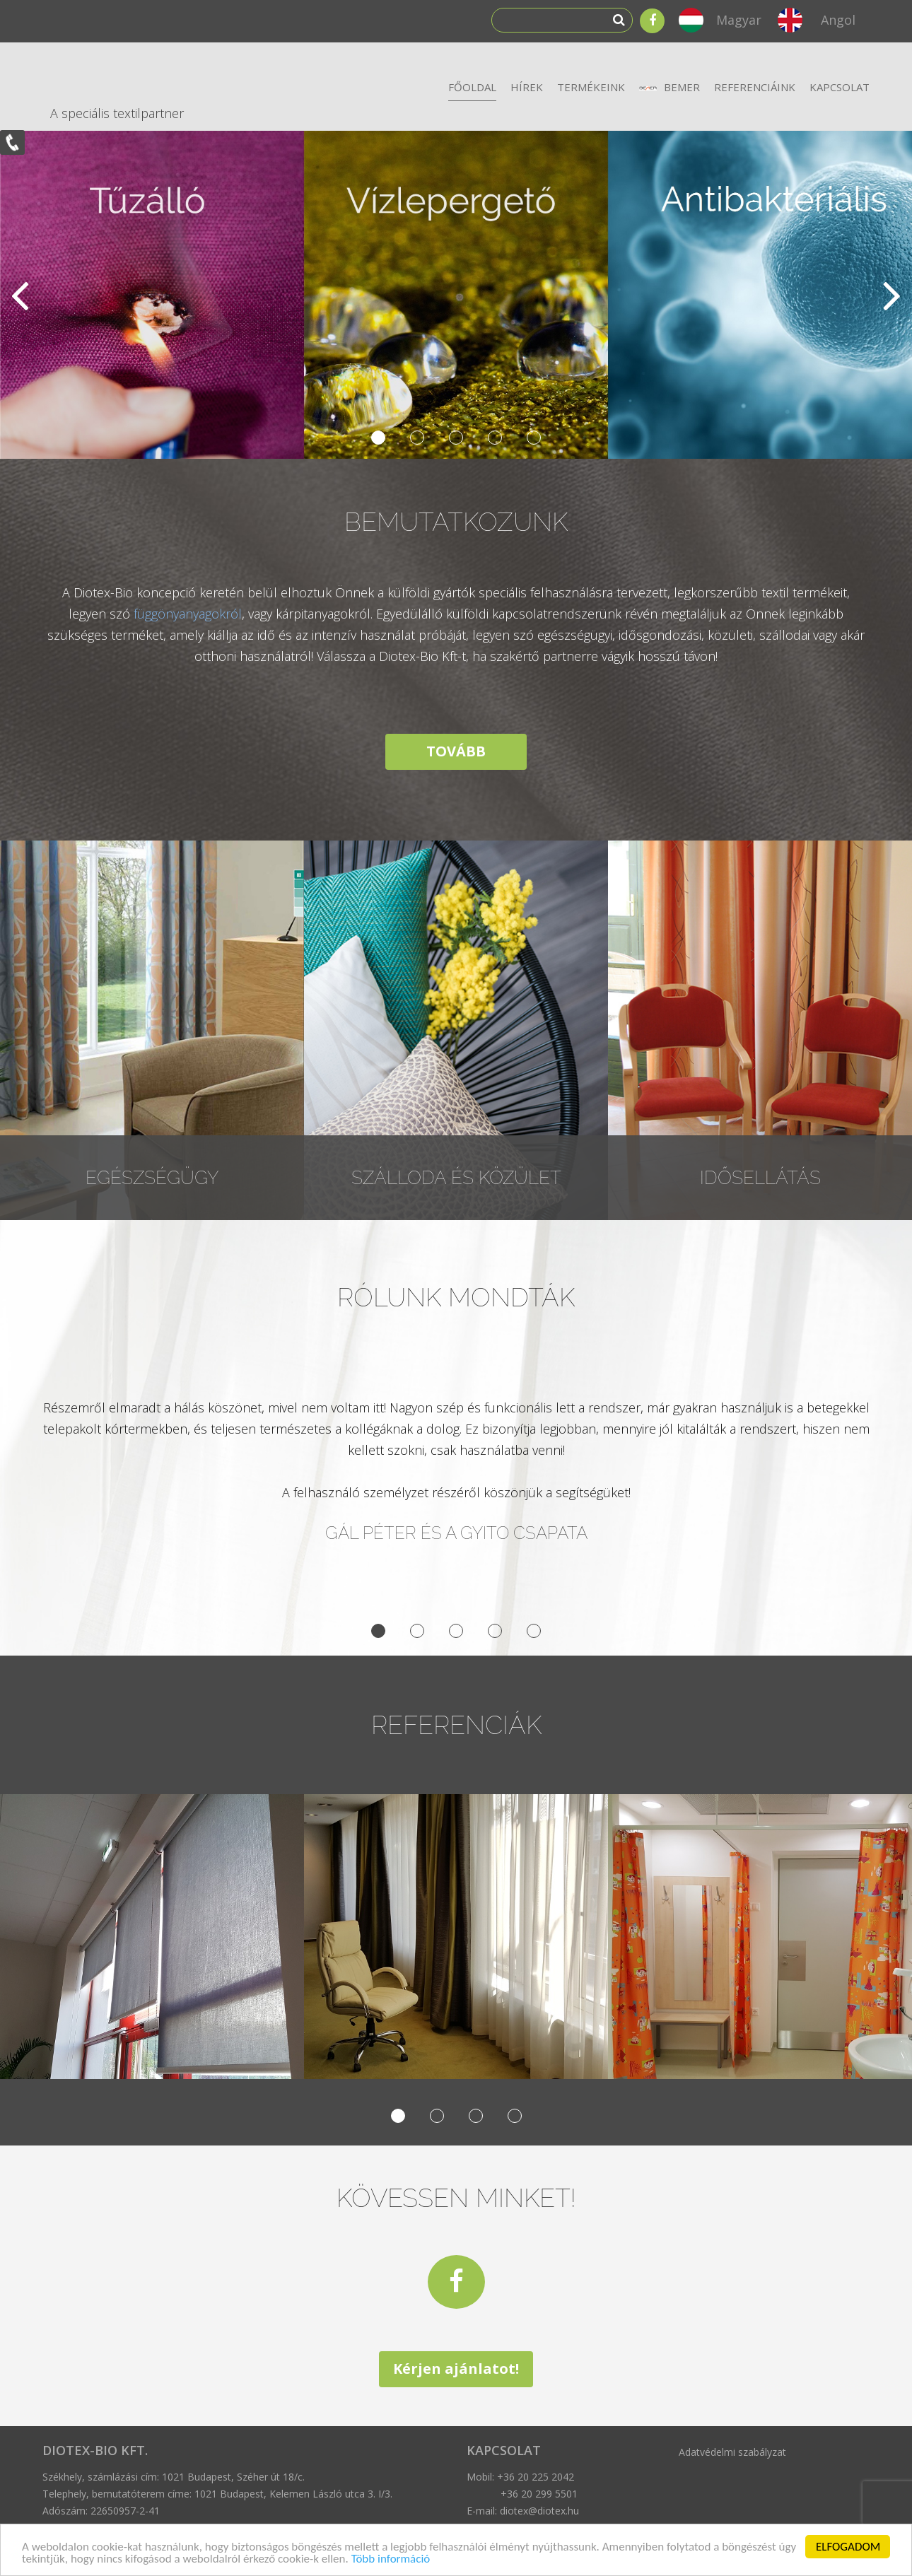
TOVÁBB (456, 751)
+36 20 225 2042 (535, 2476)
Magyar (738, 19)
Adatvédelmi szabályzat (732, 2452)
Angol (838, 19)
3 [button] (456, 438)
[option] (456, 295)
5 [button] (534, 438)
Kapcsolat (839, 87)
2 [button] (417, 438)
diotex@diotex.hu (539, 2510)
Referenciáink (754, 87)
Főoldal (472, 87)
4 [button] (495, 438)
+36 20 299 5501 (539, 2493)
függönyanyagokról (188, 613)
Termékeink (591, 87)
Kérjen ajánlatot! (456, 2368)
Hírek (526, 87)
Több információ (391, 2559)
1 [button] (378, 438)
